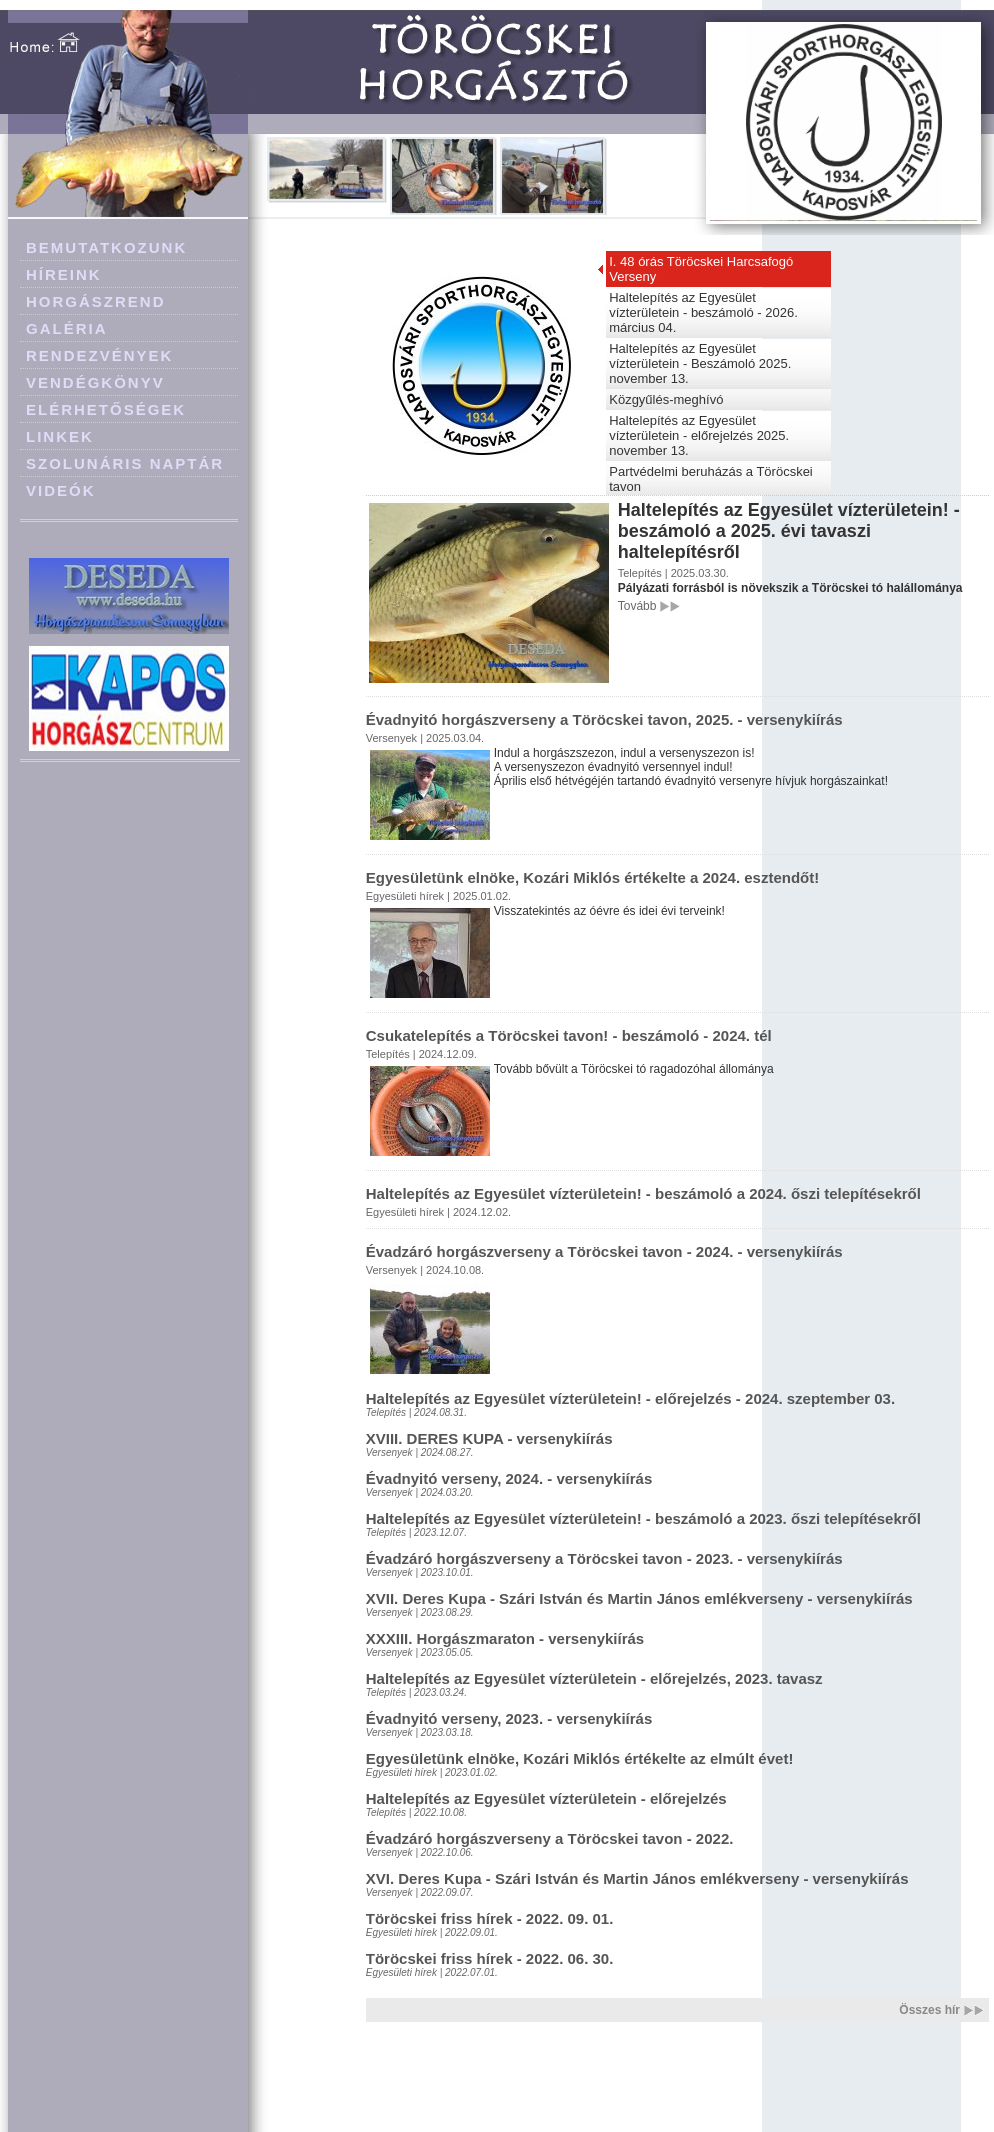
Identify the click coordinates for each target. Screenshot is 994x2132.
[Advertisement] (130, 872)
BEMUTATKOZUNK (106, 247)
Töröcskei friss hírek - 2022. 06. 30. (490, 1958)
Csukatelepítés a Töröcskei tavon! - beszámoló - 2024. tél (569, 1035)
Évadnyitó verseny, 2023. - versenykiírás (509, 1718)
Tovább (637, 606)
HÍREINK (64, 274)
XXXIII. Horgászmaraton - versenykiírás (505, 1638)
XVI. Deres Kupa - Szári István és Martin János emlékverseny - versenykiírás (637, 1878)
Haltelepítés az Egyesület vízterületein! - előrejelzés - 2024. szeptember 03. (630, 1398)
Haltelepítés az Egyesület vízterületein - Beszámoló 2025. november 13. (700, 363)
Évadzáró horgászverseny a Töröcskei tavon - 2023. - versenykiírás (604, 1558)
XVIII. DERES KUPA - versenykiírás (489, 1438)
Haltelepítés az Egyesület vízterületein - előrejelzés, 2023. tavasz (594, 1678)
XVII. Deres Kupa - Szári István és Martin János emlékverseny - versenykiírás (639, 1598)
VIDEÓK (61, 490)
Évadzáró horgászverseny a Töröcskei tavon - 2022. (550, 1838)
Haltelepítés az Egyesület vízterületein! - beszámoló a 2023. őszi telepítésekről (643, 1518)
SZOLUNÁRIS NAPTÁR (125, 463)
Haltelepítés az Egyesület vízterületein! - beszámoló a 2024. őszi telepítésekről (643, 1193)
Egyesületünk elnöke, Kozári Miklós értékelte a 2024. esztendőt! (593, 877)
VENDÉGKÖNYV (95, 382)
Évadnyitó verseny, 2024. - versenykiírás (509, 1478)
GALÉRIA (67, 328)
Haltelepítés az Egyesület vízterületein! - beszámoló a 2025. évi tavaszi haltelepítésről (789, 531)
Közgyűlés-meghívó (666, 399)
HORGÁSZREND (96, 301)
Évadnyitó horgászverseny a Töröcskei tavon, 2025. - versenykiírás (604, 719)
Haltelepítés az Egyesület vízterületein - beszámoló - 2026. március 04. (703, 312)
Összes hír (929, 2010)
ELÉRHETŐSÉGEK (106, 409)
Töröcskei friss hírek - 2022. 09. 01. (490, 1918)
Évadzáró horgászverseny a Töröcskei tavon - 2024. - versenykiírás (604, 1251)
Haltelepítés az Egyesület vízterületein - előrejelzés (546, 1798)
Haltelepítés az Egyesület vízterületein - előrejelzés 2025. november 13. (699, 435)
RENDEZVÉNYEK (99, 355)
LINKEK (60, 436)
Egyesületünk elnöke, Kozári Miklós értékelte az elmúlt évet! (580, 1758)
